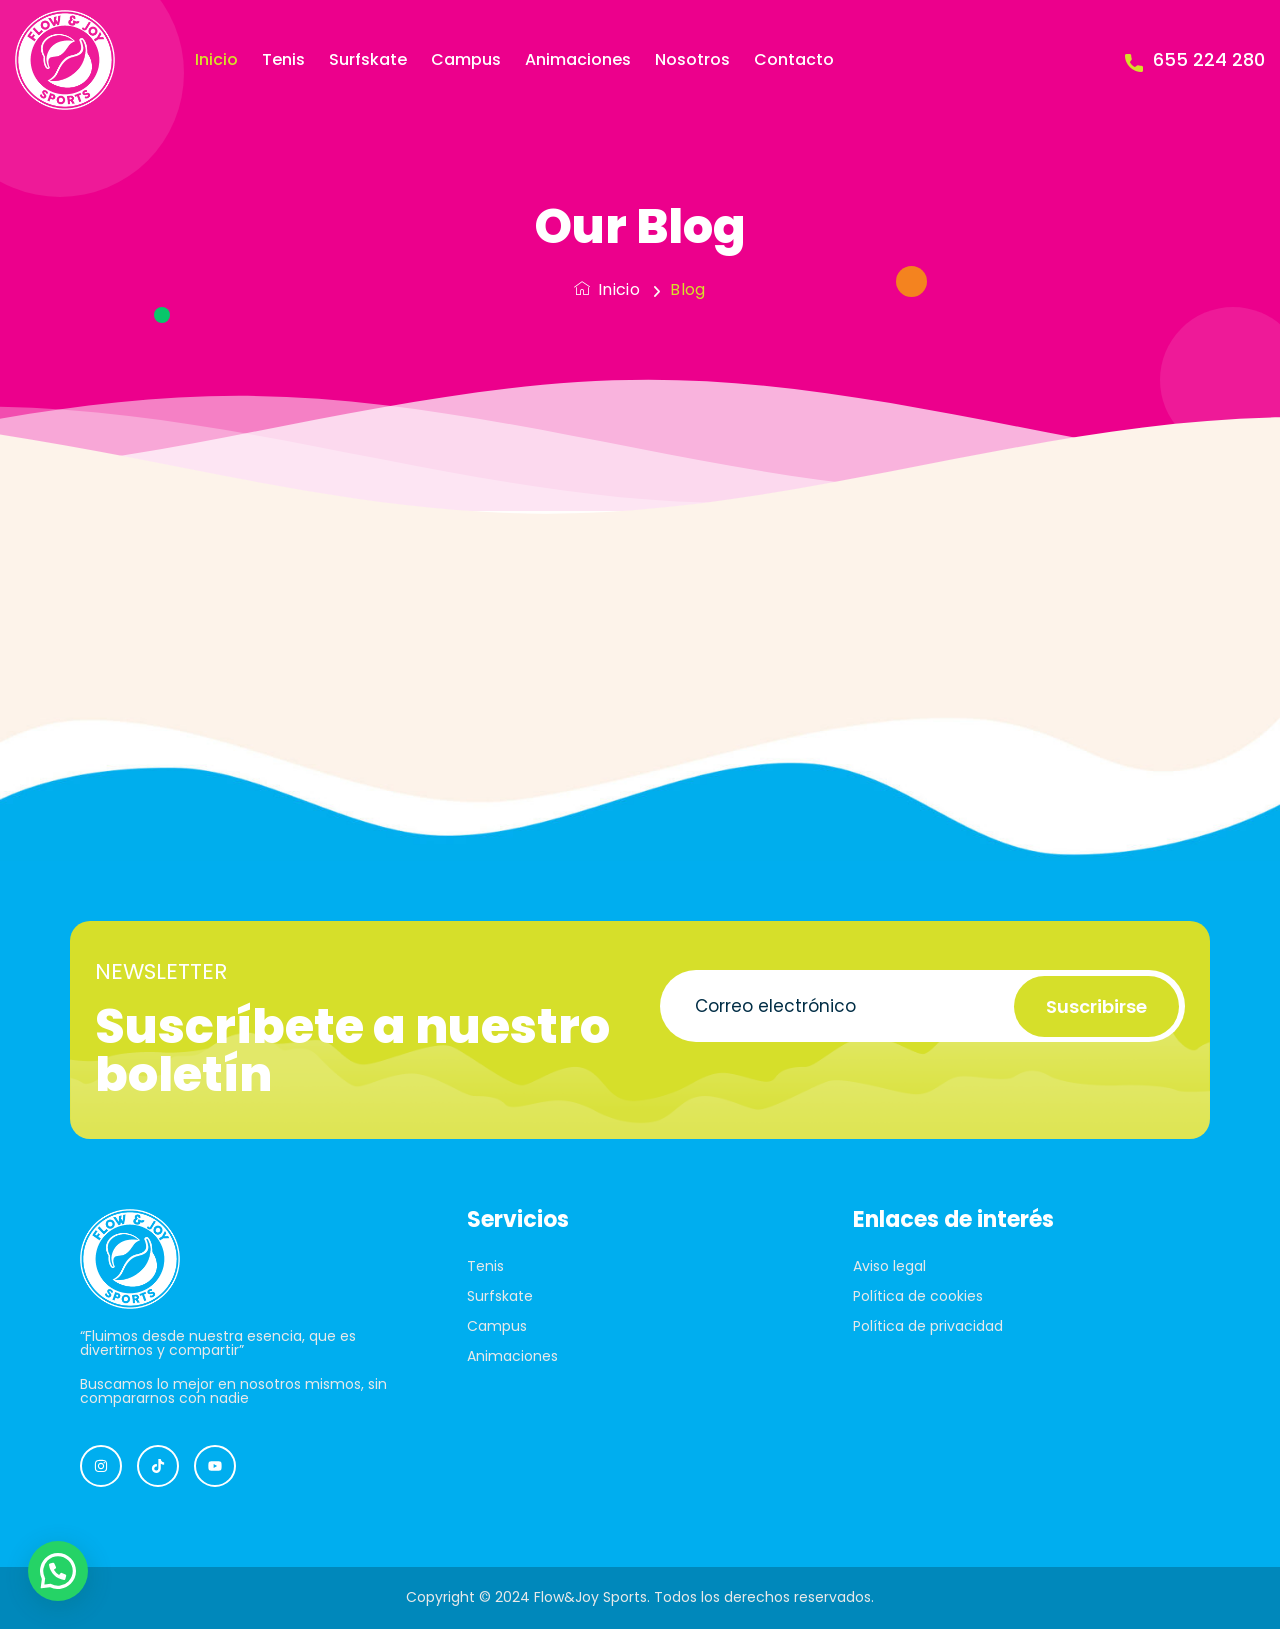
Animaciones (578, 59)
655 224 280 (1195, 60)
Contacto (794, 59)
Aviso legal (889, 1266)
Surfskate (368, 59)
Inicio (216, 59)
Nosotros (692, 59)
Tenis (283, 59)
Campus (466, 59)
